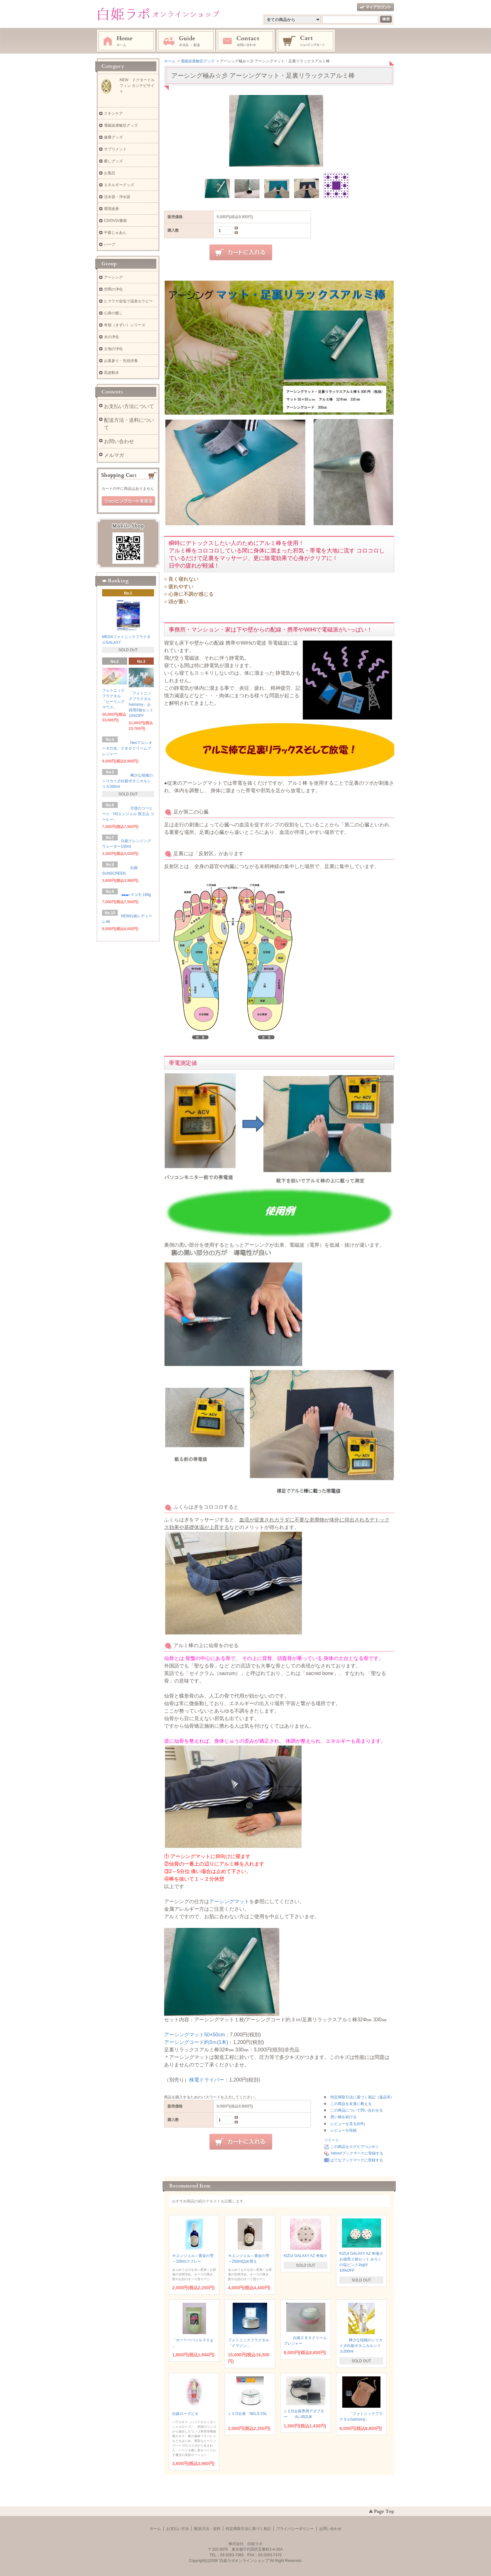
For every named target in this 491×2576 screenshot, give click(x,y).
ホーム (126, 41)
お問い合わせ (245, 41)
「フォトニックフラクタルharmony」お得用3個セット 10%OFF (141, 704)
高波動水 (111, 372)
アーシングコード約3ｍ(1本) (196, 2042)
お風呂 (109, 173)
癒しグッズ (115, 161)
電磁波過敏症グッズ (121, 125)
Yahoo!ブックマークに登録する (356, 2153)
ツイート (331, 2140)
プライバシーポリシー (295, 2528)
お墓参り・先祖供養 (121, 361)
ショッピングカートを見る (128, 501)
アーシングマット (229, 1901)
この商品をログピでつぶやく (354, 2146)
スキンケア (113, 113)
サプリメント (115, 149)
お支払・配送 (186, 41)
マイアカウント (375, 7)
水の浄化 (111, 337)
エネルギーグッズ (119, 185)
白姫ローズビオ (187, 2413)
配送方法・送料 (207, 2528)
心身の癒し (113, 313)
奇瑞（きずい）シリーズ (124, 325)
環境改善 (111, 209)
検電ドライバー (206, 2079)
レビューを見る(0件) (347, 2124)
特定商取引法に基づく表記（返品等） (362, 2097)
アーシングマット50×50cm (194, 2034)
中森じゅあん (115, 232)
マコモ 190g (138, 895)
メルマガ (114, 455)
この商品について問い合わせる (356, 2110)
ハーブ (109, 244)
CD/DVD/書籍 (115, 220)
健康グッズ (113, 137)
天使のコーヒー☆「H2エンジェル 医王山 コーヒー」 (128, 814)
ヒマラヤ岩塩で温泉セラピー (128, 301)
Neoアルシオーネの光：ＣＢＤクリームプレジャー (127, 748)
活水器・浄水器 (117, 197)
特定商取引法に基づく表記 (248, 2528)
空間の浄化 (113, 289)
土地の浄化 (113, 349)
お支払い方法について (129, 406)
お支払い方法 (177, 2528)
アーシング (113, 277)
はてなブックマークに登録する (356, 2160)
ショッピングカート (306, 41)
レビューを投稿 (343, 2130)
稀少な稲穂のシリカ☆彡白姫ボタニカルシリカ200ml (361, 2345)
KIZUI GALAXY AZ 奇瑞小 (305, 2256)
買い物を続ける (343, 2117)
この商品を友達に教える (351, 2104)
